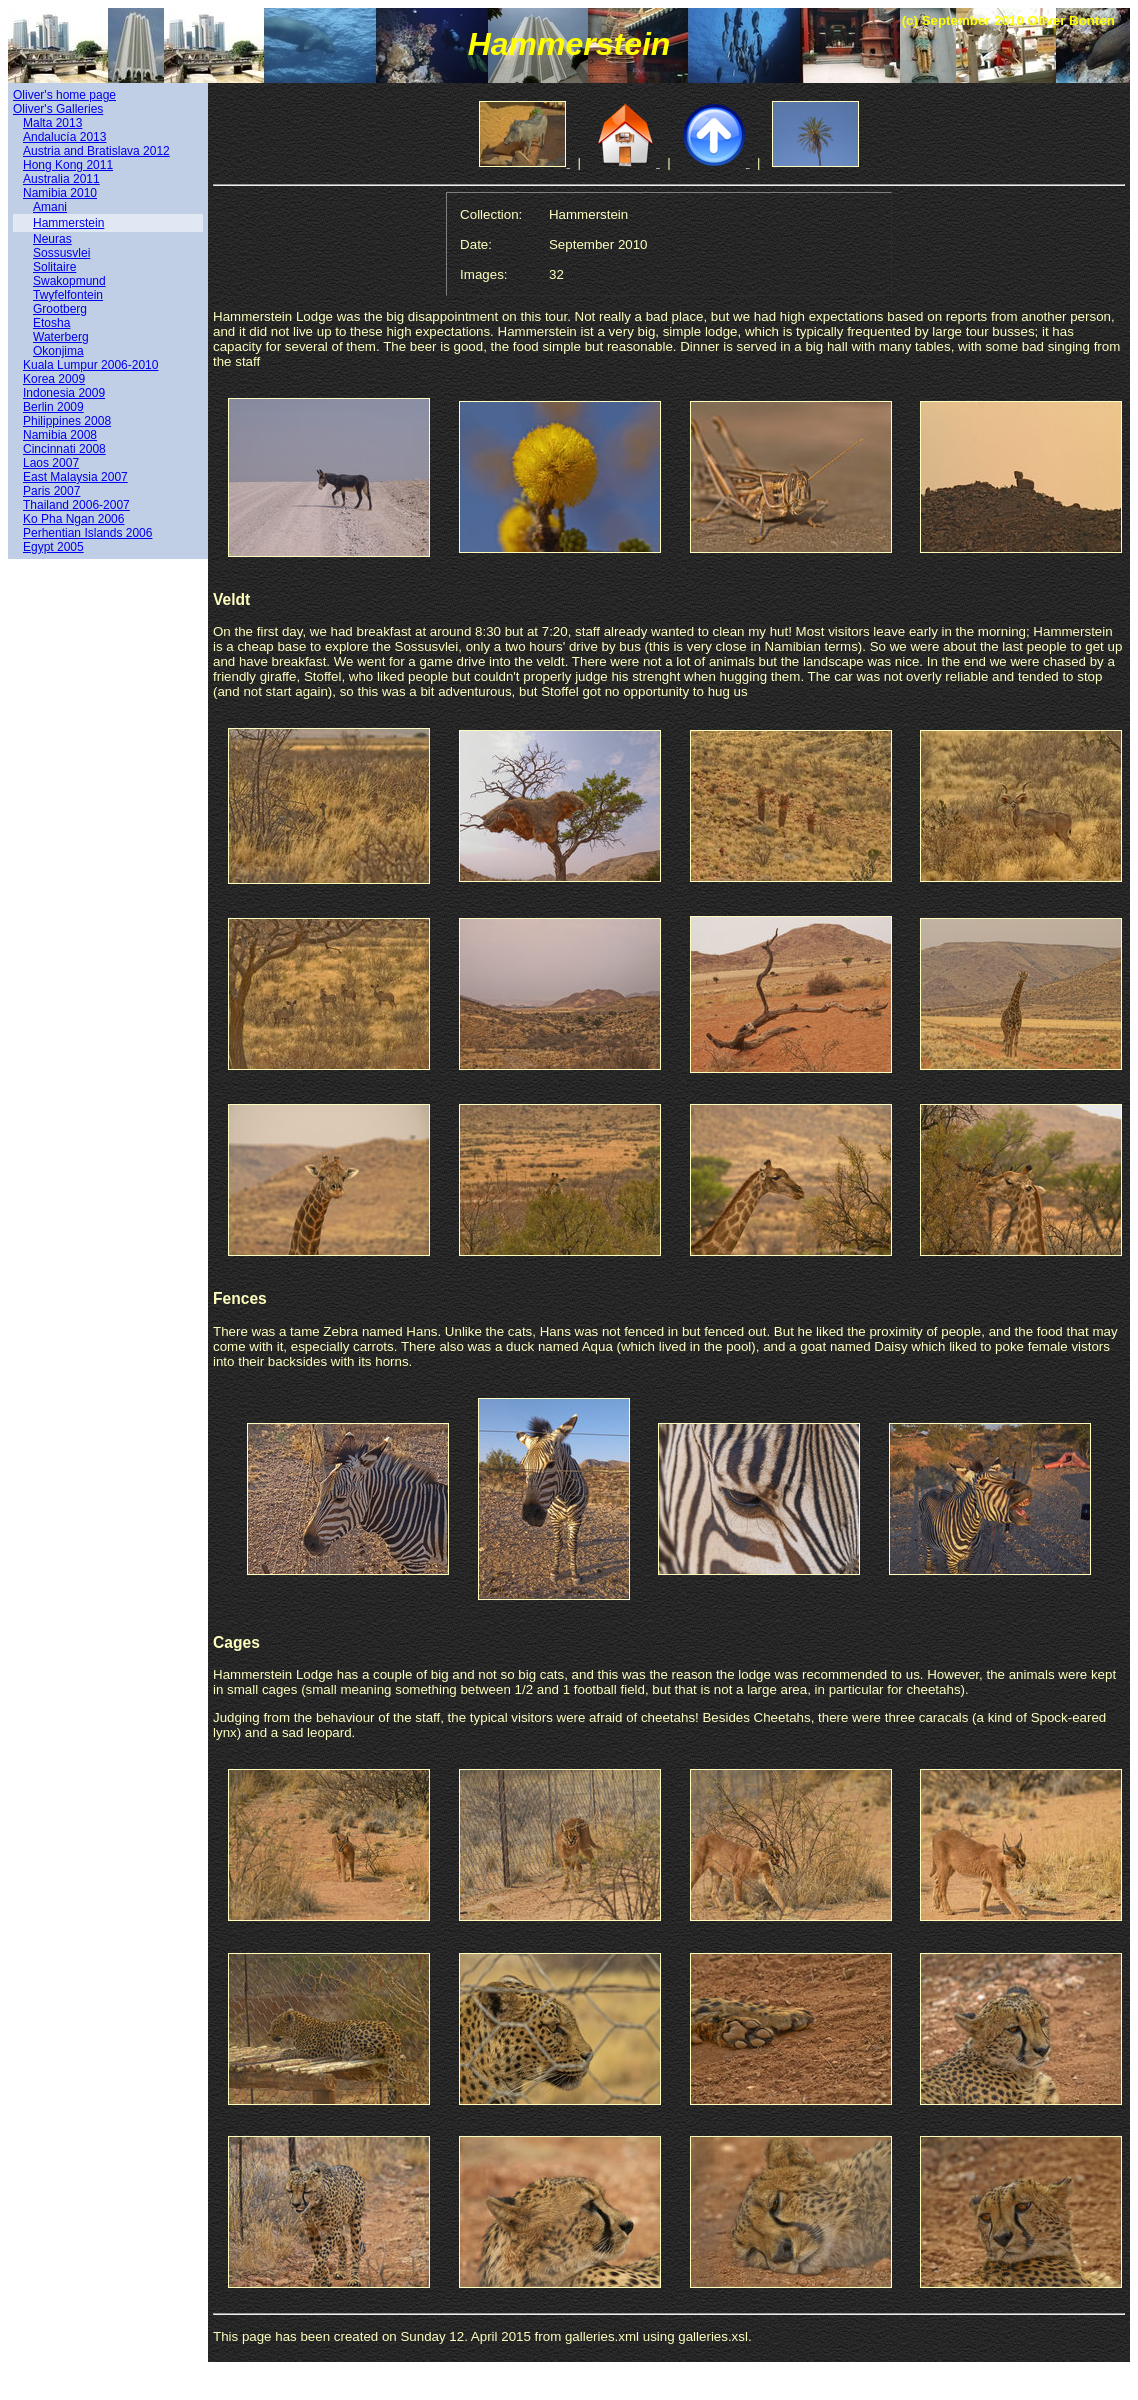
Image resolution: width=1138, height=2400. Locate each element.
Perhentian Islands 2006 (87, 533)
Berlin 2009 (53, 407)
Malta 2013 (52, 123)
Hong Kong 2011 (68, 165)
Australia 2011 (61, 179)
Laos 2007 (51, 463)
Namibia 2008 (60, 435)
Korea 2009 (54, 379)
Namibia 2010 (60, 193)
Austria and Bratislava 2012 (96, 151)
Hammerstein (68, 223)
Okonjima (58, 351)
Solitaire (54, 267)
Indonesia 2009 (64, 393)
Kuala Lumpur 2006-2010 (90, 365)
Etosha (51, 323)
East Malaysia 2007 (75, 477)
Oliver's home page (64, 95)
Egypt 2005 (53, 547)
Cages (236, 1642)
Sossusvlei (61, 253)
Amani (50, 207)
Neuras (52, 239)
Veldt (231, 599)
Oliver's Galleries (58, 109)
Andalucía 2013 (64, 137)
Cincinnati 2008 (64, 449)
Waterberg (61, 337)
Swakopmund (69, 281)
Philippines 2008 (67, 421)
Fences (240, 1298)
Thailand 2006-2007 (76, 505)
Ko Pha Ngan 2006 (73, 519)
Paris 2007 (51, 491)
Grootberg (60, 309)
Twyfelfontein (68, 295)
